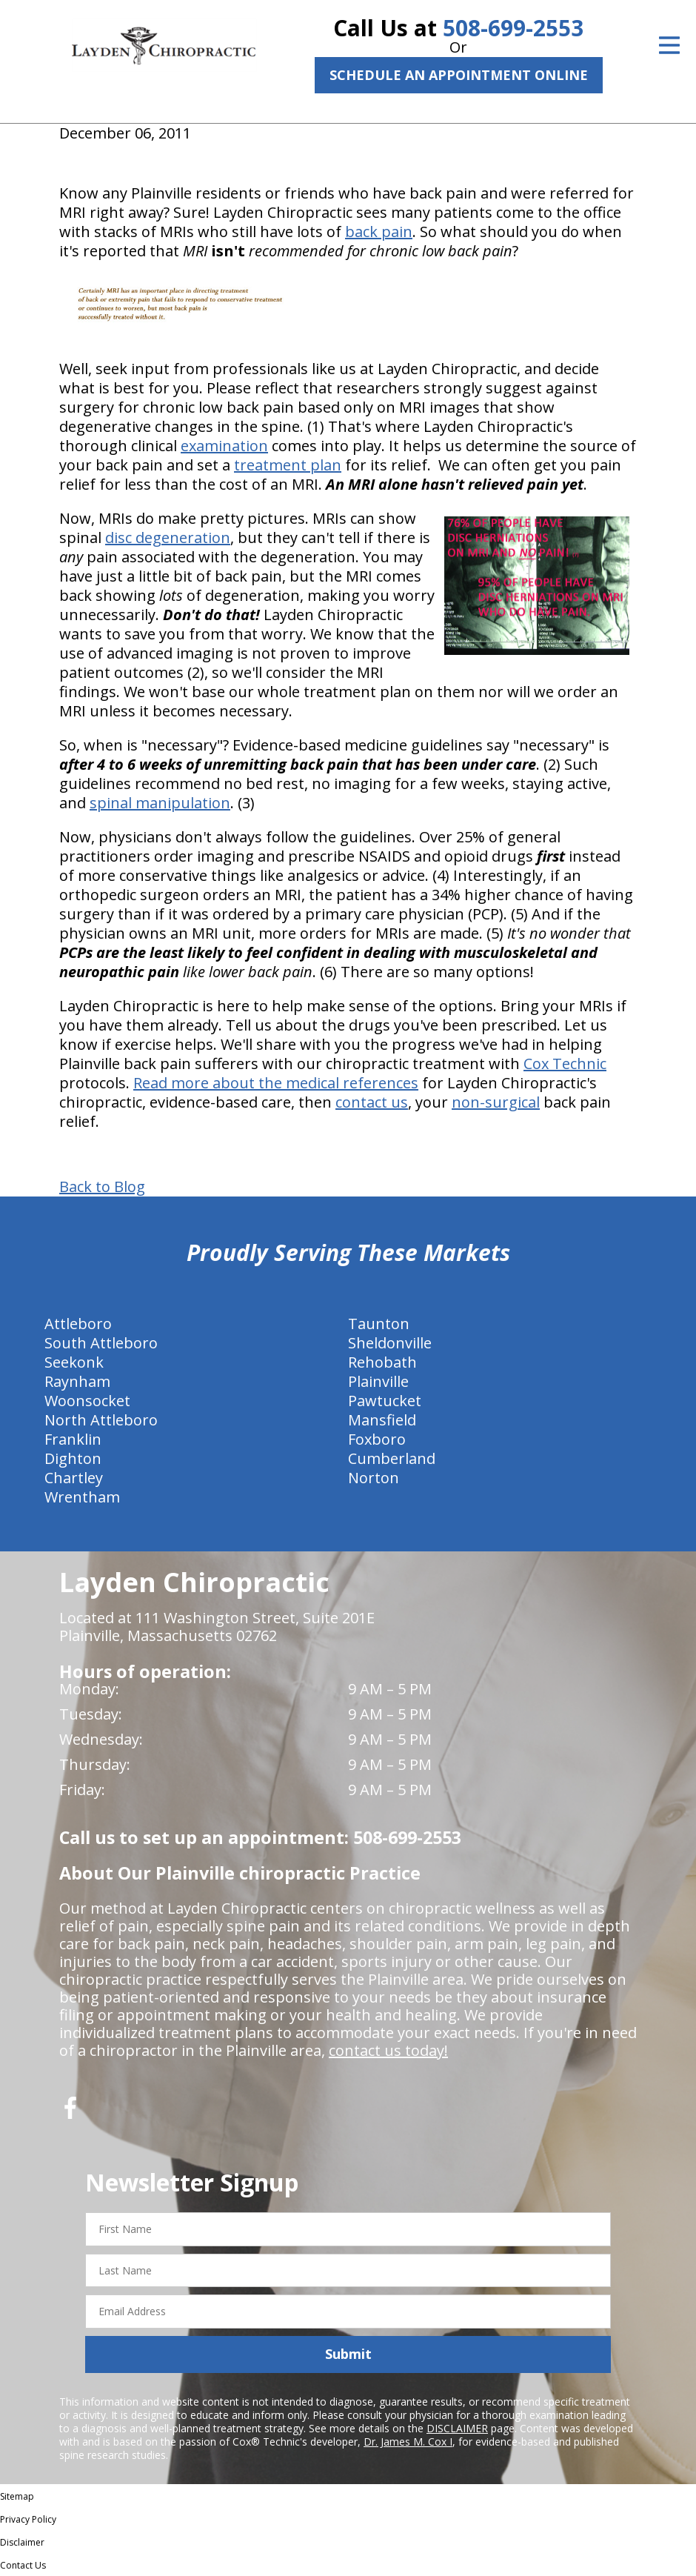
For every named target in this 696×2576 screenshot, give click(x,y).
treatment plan (287, 465)
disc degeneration (167, 537)
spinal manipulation (160, 803)
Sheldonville (390, 1343)
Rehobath (382, 1362)
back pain (378, 232)
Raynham (77, 1381)
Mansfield (382, 1420)
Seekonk (74, 1362)
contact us (371, 1102)
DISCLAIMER (457, 2428)
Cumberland (391, 1458)
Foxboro (377, 1439)
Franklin (72, 1439)
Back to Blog (102, 1187)
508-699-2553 (513, 28)
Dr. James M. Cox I (408, 2441)
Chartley (73, 1478)
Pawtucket (384, 1401)
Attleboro (78, 1324)
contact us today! (388, 2050)
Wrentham (82, 1497)
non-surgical (496, 1102)
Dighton (72, 1458)
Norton (373, 1478)
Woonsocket (87, 1401)
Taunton (378, 1324)
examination (224, 446)
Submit (348, 2354)
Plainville (378, 1381)
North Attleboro (101, 1420)
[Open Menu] (669, 45)
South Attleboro (101, 1343)
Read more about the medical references (275, 1083)
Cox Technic (564, 1064)
